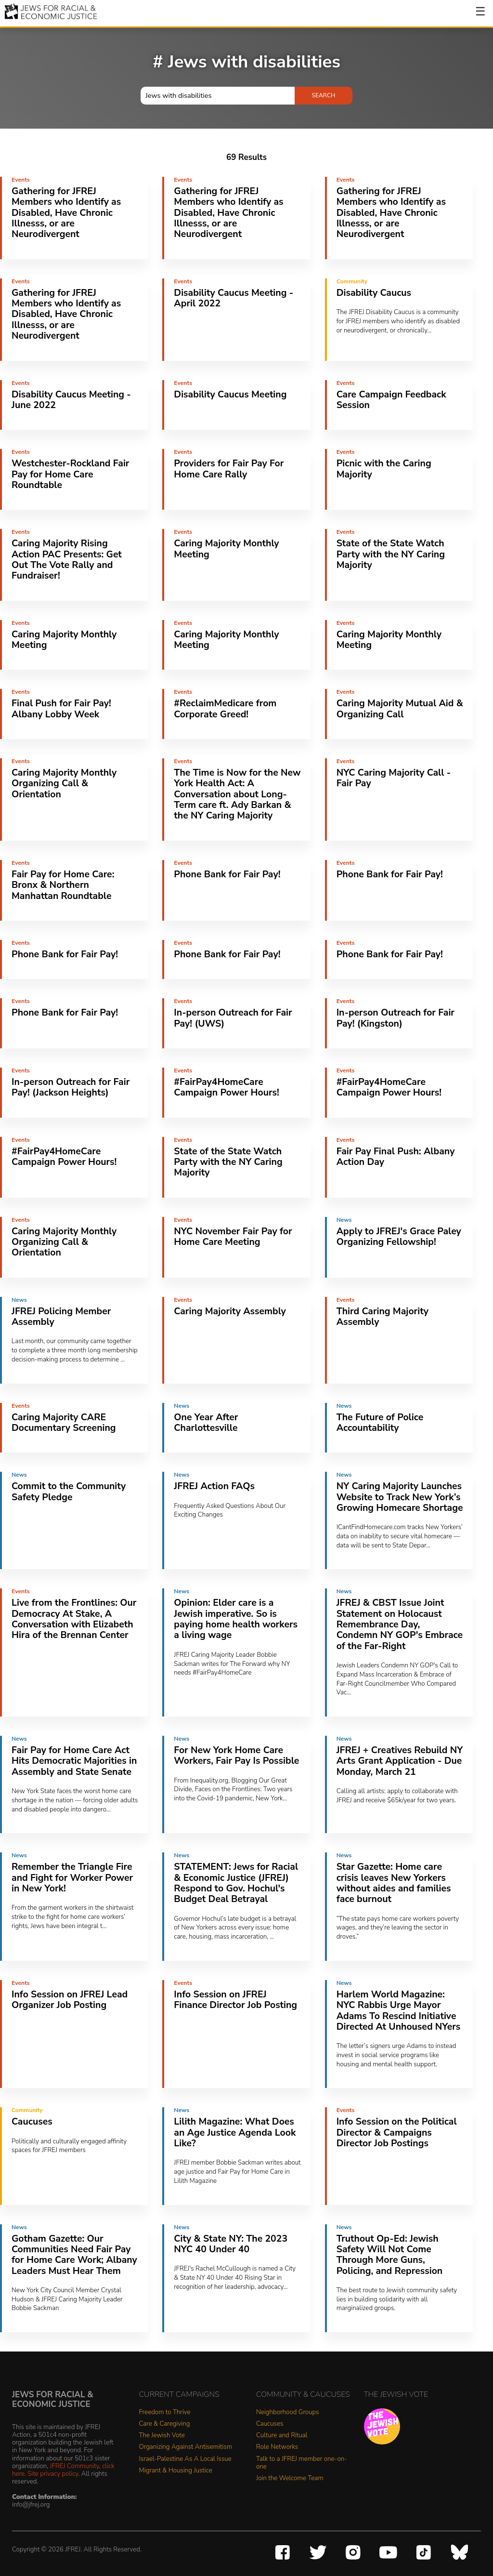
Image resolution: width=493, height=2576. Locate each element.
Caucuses (269, 2424)
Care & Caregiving (164, 2424)
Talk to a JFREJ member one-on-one (301, 2463)
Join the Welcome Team (290, 2478)
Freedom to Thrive (165, 2412)
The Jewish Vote (162, 2435)
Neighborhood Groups (287, 2412)
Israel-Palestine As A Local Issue (185, 2459)
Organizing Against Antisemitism (186, 2447)
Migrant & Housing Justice (175, 2471)
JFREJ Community (74, 2465)
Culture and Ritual (282, 2435)
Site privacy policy (52, 2473)
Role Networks (277, 2447)
